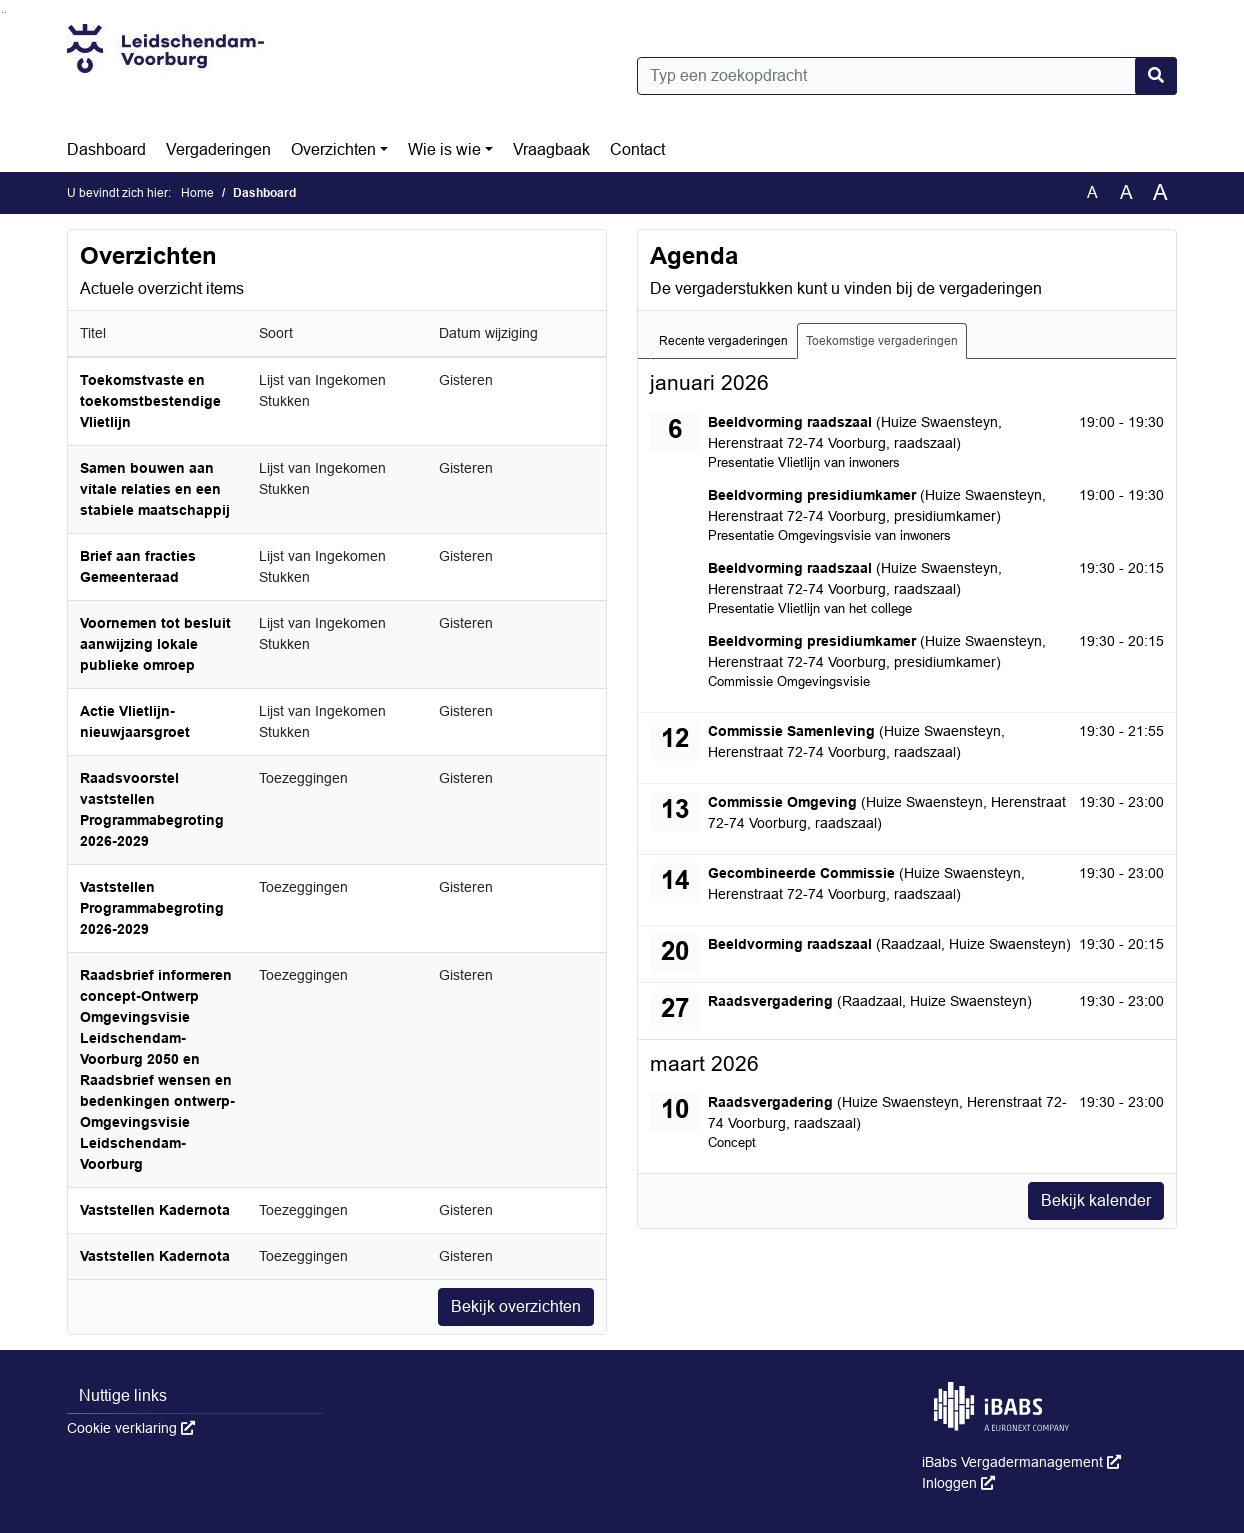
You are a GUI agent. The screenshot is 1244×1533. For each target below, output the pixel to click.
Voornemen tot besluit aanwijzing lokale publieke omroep (155, 644)
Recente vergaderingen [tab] (723, 341)
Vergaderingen (218, 149)
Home (197, 193)
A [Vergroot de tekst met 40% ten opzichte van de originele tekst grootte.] (1160, 193)
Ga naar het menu (5, 12)
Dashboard (106, 149)
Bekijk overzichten (516, 1306)
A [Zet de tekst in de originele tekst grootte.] (1092, 192)
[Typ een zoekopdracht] (907, 76)
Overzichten (333, 149)
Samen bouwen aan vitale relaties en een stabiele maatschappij (155, 489)
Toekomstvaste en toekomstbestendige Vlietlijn (150, 401)
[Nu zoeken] (1156, 76)
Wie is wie (444, 149)
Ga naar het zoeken (2, 12)
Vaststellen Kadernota (155, 1210)
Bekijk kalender (1096, 1200)
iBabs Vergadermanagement (1021, 1462)
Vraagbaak (551, 149)
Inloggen (958, 1483)
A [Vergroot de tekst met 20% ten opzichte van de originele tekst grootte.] (1126, 192)
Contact (637, 149)
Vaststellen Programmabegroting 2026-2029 (152, 908)
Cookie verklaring (131, 1428)
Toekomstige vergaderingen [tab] (882, 341)
